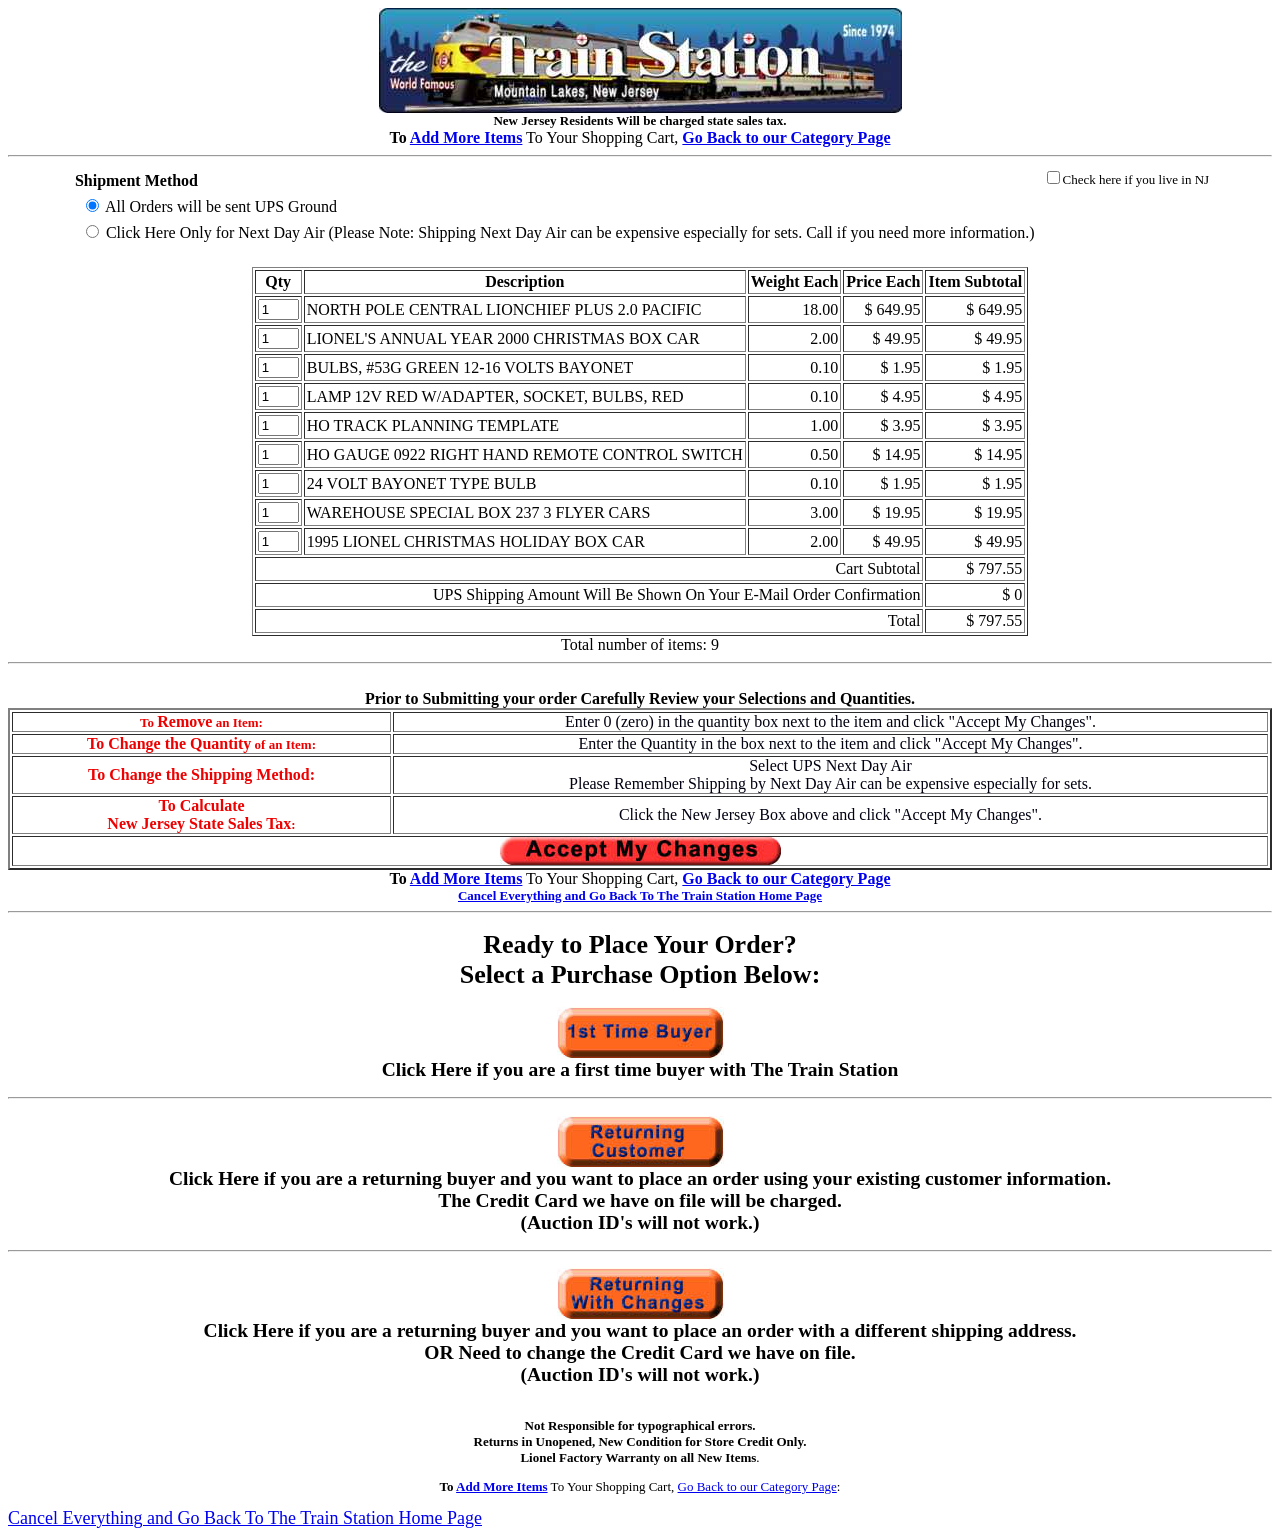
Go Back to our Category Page (757, 1486)
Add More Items (466, 137)
